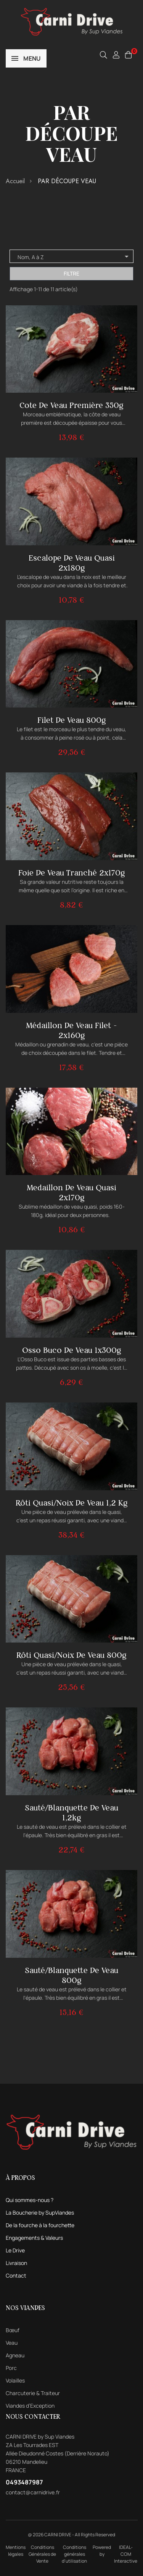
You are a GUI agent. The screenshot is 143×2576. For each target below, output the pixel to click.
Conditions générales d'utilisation (74, 2554)
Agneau (15, 2355)
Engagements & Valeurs (34, 2237)
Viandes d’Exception (30, 2405)
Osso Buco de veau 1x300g (71, 1350)
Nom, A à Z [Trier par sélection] (74, 256)
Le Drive (15, 2250)
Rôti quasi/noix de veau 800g (71, 1655)
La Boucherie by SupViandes (40, 2212)
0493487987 (24, 2482)
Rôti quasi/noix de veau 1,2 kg (72, 1502)
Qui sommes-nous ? (29, 2200)
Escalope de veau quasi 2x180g (72, 562)
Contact (16, 2275)
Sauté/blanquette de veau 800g (71, 1975)
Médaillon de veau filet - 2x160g (71, 1030)
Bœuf (12, 2330)
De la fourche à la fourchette (40, 2225)
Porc (11, 2367)
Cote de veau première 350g (71, 405)
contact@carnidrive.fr (33, 2492)
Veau (12, 2342)
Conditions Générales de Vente (42, 2554)
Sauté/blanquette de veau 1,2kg (71, 1812)
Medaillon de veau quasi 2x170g (71, 1192)
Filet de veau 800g (71, 720)
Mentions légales (16, 2550)
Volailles (15, 2380)
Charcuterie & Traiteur (33, 2393)
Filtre (71, 273)
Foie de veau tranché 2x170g (71, 872)
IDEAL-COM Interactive (125, 2554)
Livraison (16, 2262)
